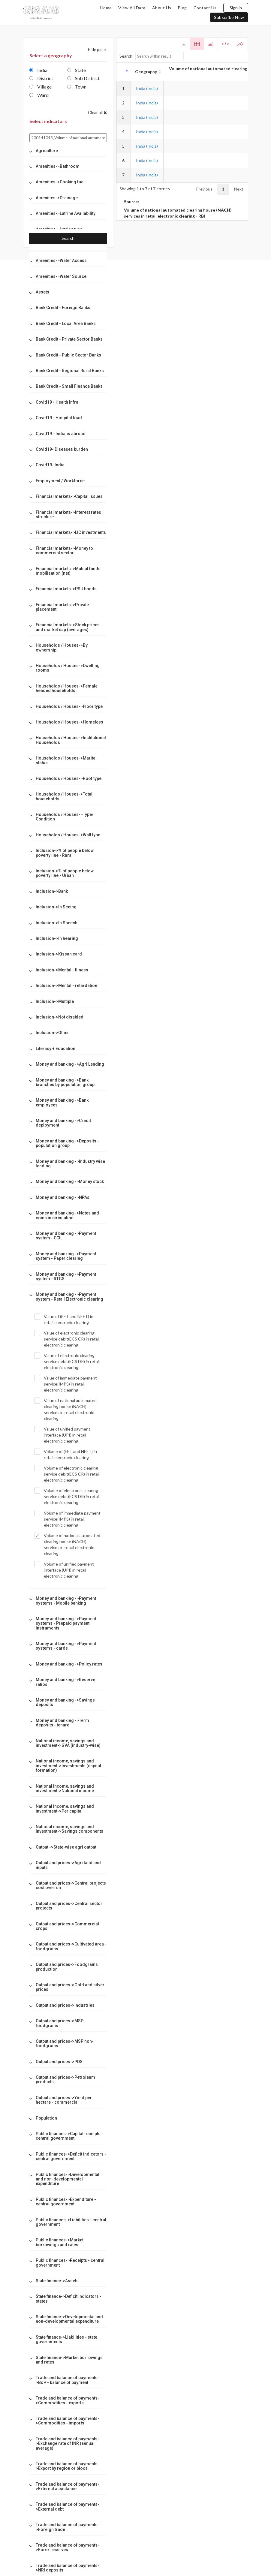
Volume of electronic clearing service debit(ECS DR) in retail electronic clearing (67, 1496)
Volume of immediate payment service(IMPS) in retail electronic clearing (67, 1518)
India (38, 70)
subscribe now (229, 17)
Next (238, 188)
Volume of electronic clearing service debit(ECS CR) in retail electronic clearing (67, 1473)
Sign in (236, 7)
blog (182, 7)
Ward (39, 95)
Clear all (97, 112)
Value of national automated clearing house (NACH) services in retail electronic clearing (65, 1409)
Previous (204, 188)
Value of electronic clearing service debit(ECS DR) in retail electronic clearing (67, 1361)
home (106, 7)
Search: (151, 56)
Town (76, 86)
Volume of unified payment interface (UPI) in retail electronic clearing (64, 1569)
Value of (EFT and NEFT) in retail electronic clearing (63, 1319)
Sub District (83, 78)
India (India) (147, 88)
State (76, 70)
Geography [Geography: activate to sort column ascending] (146, 71)
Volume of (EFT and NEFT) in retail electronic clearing (65, 1454)
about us (161, 7)
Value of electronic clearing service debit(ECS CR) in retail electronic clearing (67, 1338)
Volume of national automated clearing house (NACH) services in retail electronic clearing (67, 1544)
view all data (132, 7)
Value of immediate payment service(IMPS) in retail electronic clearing (65, 1383)
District (41, 78)
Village (40, 86)
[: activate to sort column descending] (123, 72)
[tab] (68, 151)
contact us (205, 7)
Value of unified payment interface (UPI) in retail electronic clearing (62, 1434)
